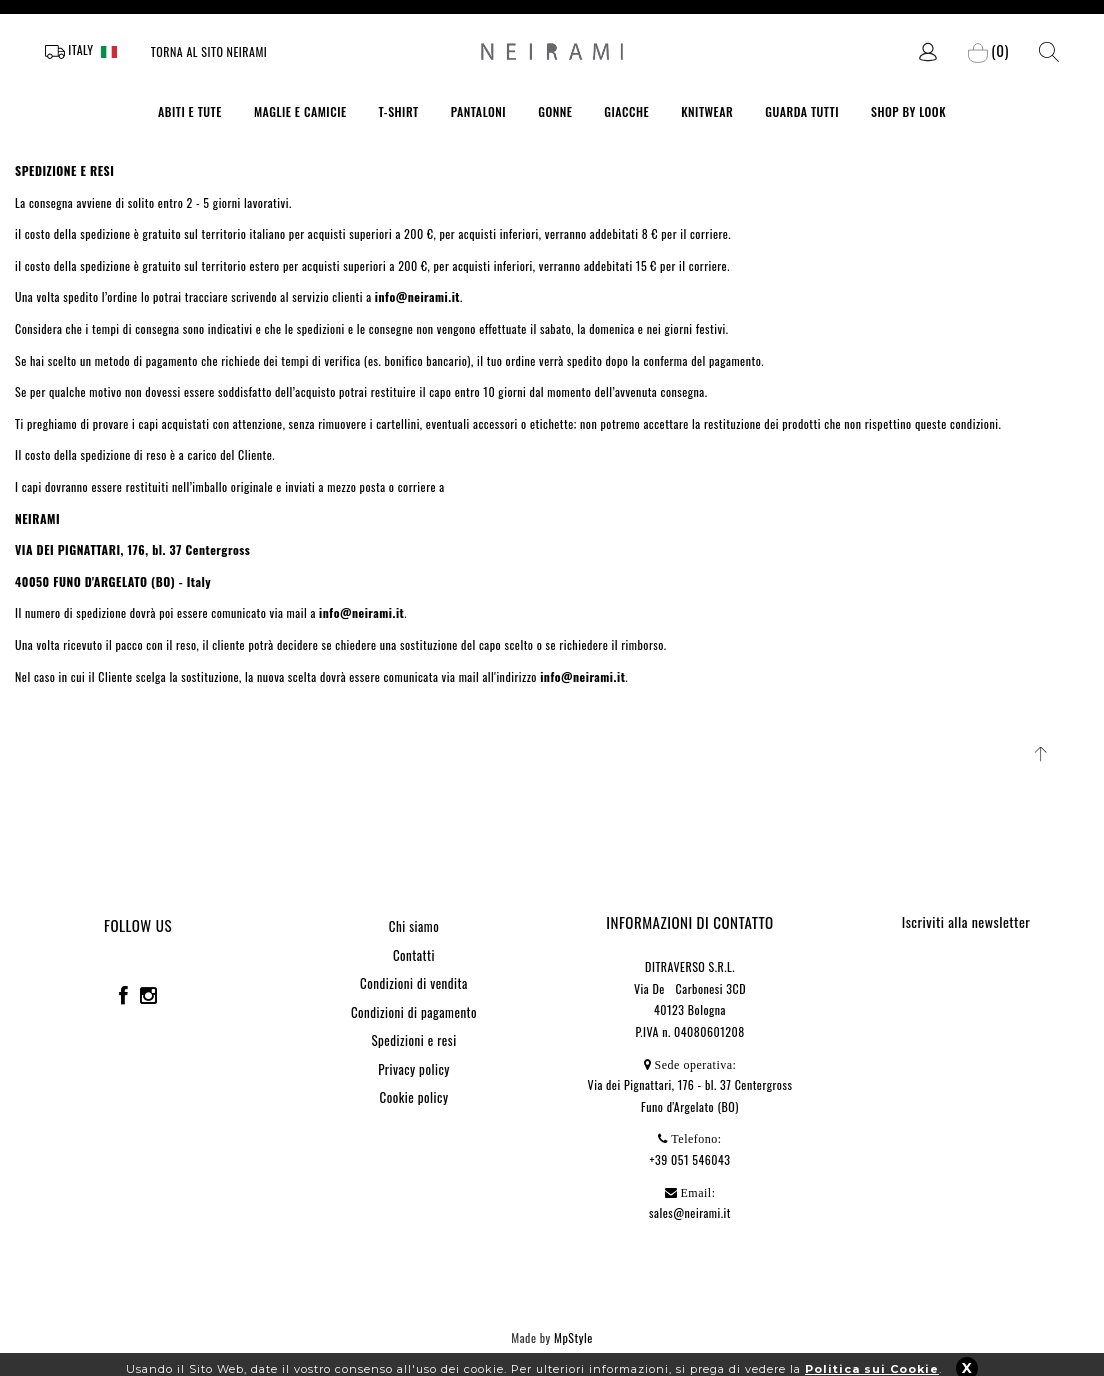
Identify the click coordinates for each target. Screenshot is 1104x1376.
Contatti (414, 955)
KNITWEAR (707, 111)
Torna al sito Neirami (209, 51)
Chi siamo (414, 926)
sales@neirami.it (690, 1212)
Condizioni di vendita (414, 983)
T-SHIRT (399, 111)
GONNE (555, 111)
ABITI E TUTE (190, 111)
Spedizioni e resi (413, 1040)
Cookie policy (414, 1097)
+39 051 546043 (690, 1159)
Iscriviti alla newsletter (966, 921)
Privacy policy (414, 1069)
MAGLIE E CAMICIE (300, 111)
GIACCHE (626, 111)
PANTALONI (479, 111)
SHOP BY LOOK (908, 111)
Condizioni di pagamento (414, 1012)
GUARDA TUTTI (802, 111)
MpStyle (573, 1337)
